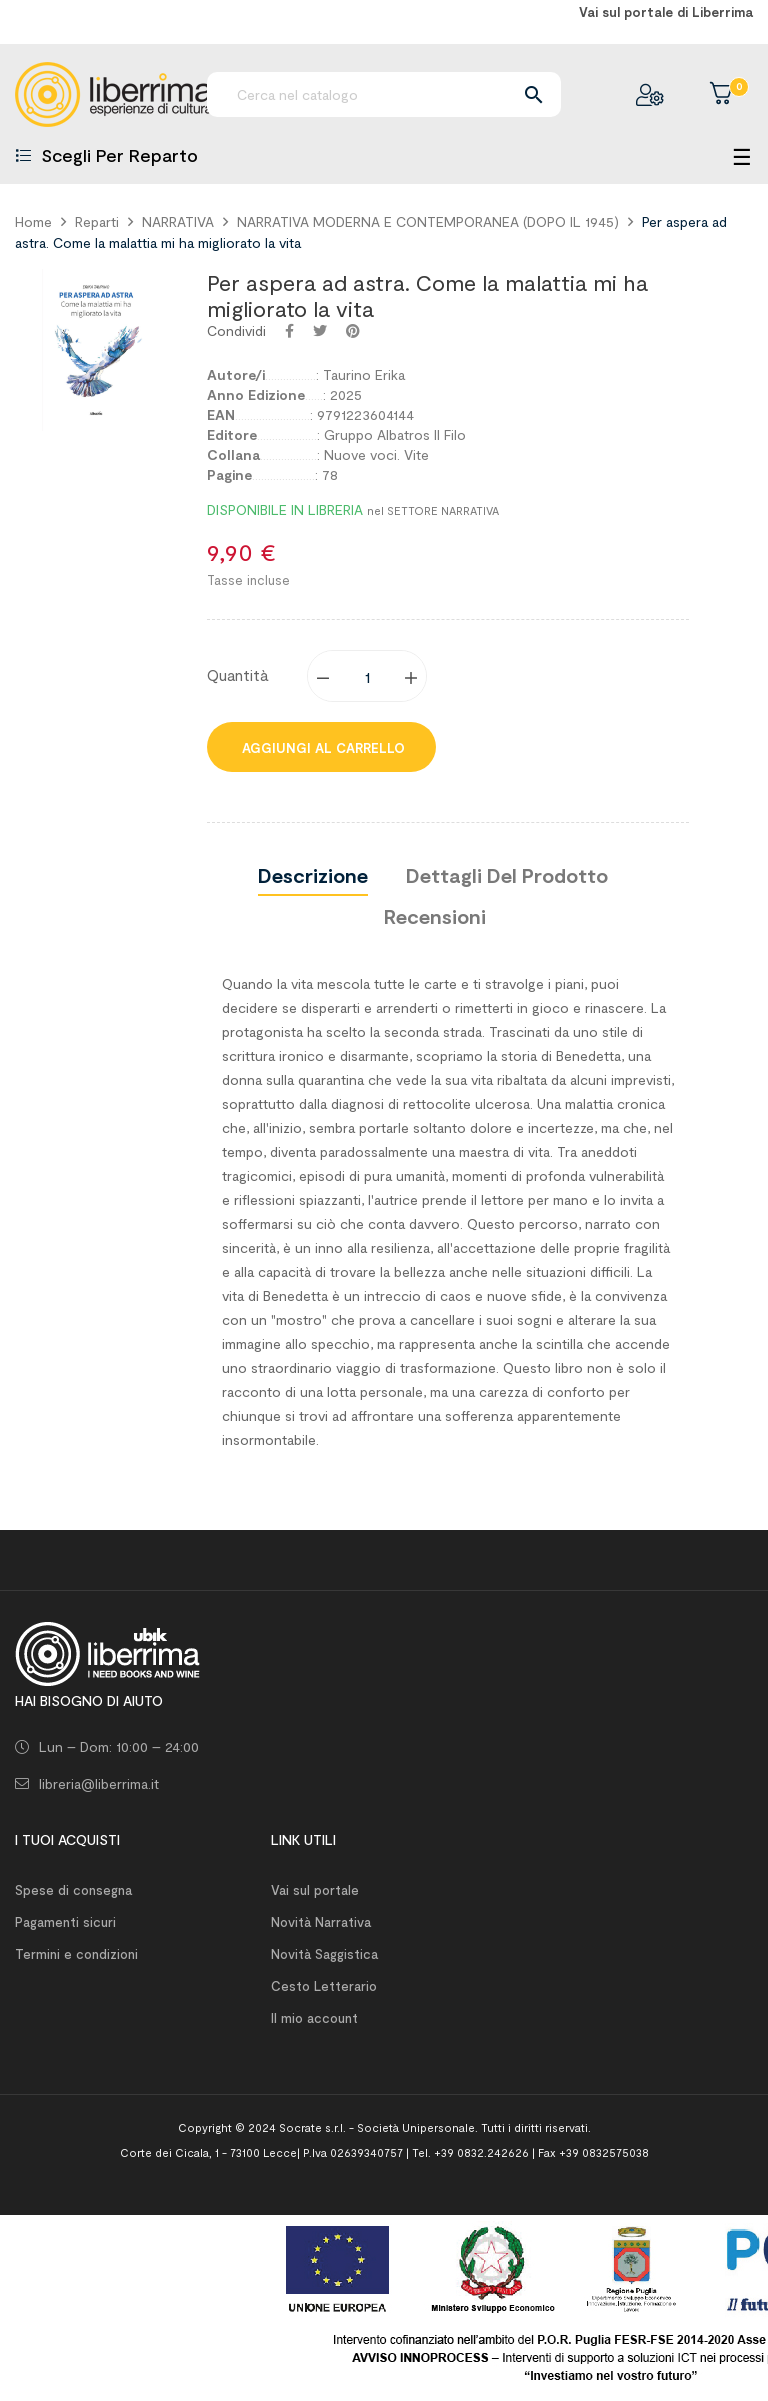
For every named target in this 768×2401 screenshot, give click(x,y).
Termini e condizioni (76, 1954)
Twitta (320, 331)
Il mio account (314, 2018)
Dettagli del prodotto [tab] (507, 875)
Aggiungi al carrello (321, 748)
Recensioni (435, 916)
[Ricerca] (384, 94)
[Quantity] (368, 676)
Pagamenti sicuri (65, 1922)
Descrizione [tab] (313, 875)
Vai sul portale (315, 1890)
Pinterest (353, 331)
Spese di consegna (73, 1890)
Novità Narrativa (321, 1922)
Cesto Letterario (324, 1986)
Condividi (289, 331)
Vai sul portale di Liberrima (666, 12)
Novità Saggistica (324, 1954)
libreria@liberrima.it (99, 1783)
